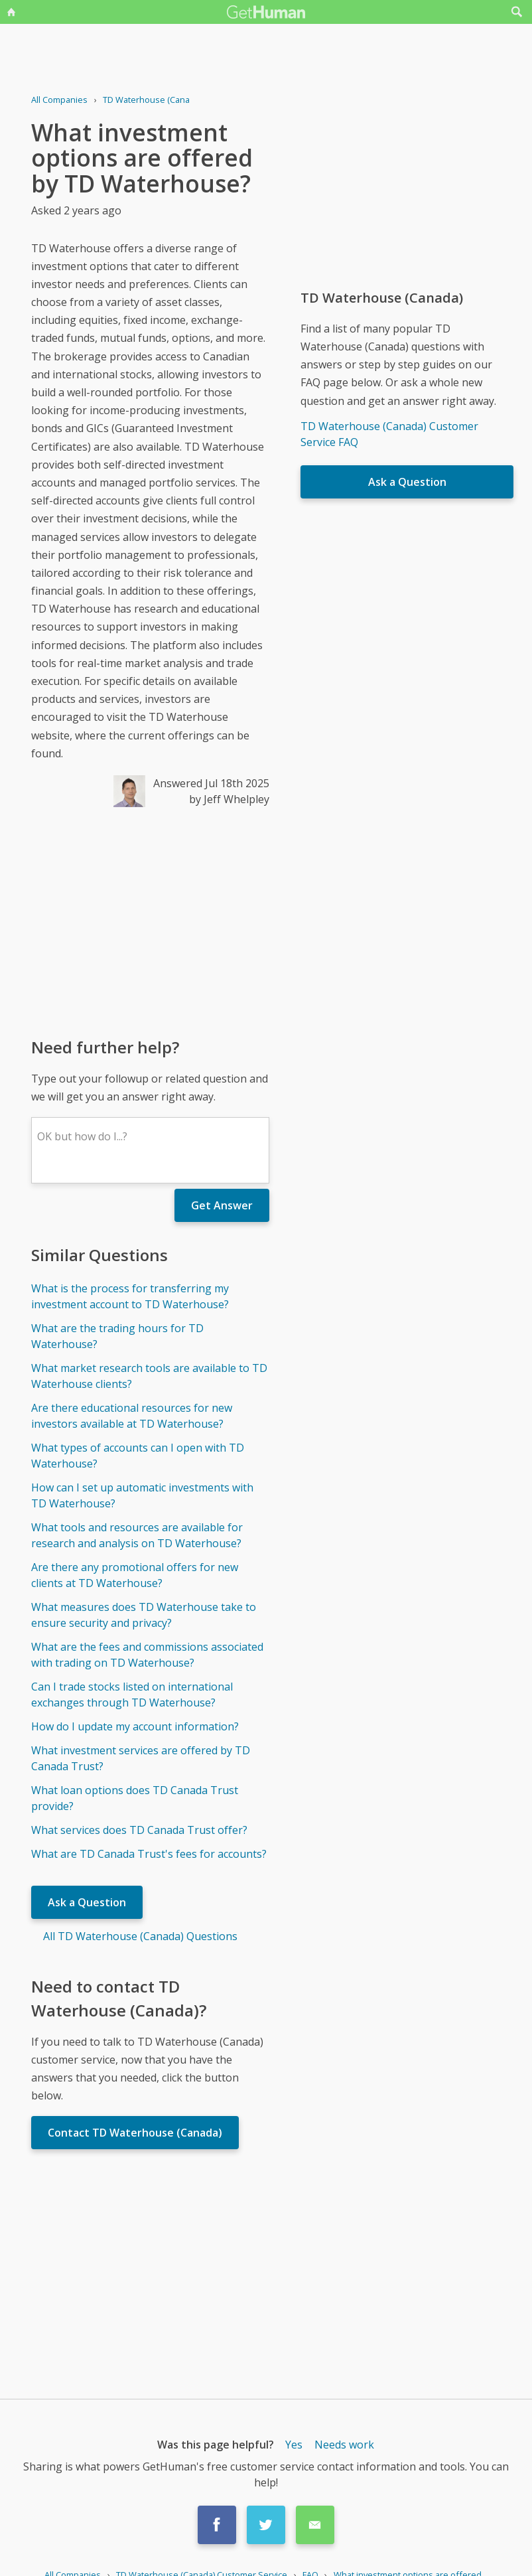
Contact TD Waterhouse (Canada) (135, 2132)
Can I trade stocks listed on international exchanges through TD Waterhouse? (132, 1694)
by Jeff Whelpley (229, 799)
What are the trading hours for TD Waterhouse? (117, 1336)
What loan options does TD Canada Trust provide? (134, 1798)
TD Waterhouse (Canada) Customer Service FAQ (389, 434)
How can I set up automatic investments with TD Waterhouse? (142, 1495)
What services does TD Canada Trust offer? (139, 1830)
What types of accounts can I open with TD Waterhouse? (137, 1455)
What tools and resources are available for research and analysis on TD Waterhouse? (137, 1535)
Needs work (344, 2444)
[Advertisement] (150, 921)
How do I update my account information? (135, 1726)
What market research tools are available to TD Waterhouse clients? (149, 1376)
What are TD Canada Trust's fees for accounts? (149, 1854)
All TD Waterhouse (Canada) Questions (140, 1936)
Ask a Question (87, 1902)
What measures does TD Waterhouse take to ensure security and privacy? (143, 1615)
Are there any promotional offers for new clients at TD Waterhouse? (134, 1575)
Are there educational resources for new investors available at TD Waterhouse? (131, 1416)
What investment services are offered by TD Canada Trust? (140, 1758)
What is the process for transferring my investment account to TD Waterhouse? (130, 1296)
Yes (293, 2444)
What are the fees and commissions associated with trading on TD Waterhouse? (147, 1654)
